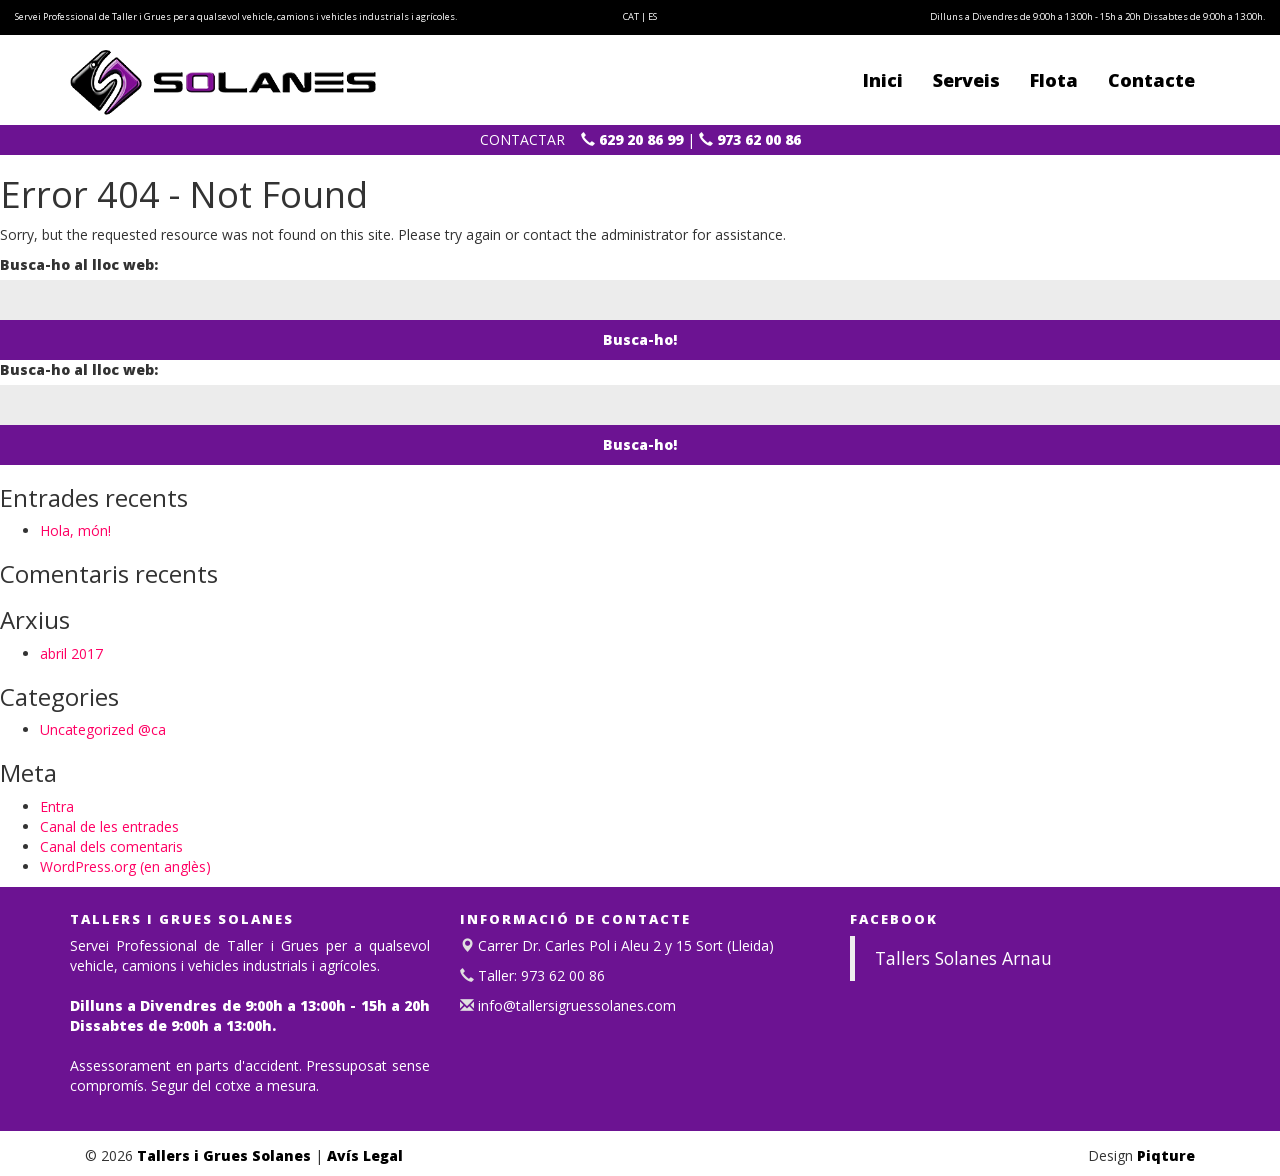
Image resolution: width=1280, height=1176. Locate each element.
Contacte (1151, 80)
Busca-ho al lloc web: (79, 264)
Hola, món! (75, 530)
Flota (1054, 80)
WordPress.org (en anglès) (125, 866)
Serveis (966, 80)
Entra (57, 806)
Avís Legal (365, 1155)
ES (652, 16)
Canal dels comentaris (111, 846)
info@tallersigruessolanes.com (575, 1005)
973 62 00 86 (750, 139)
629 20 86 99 (632, 139)
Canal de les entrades (109, 826)
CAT (631, 16)
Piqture (1166, 1155)
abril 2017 (71, 653)
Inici (883, 80)
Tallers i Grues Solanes (224, 1155)
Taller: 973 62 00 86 (539, 975)
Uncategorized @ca (103, 729)
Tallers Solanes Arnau (963, 958)
